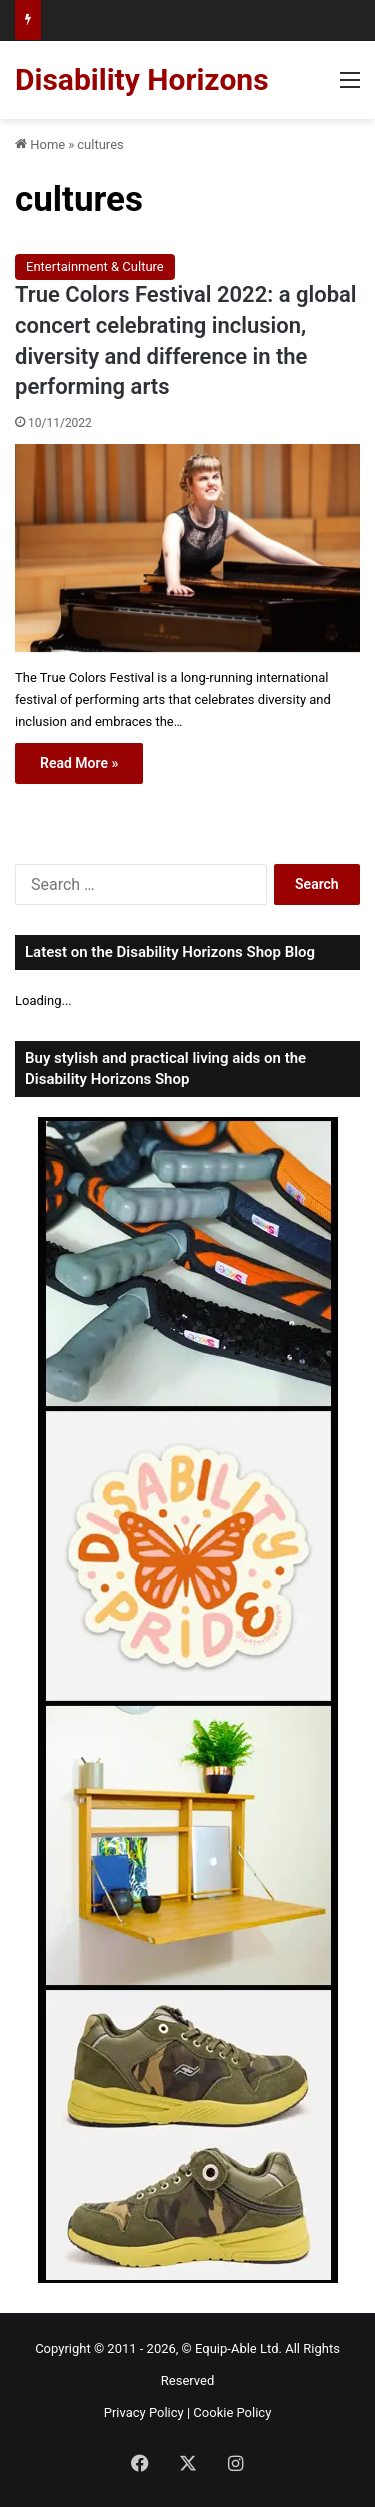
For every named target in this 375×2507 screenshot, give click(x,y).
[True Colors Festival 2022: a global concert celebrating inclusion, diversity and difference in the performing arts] (187, 548)
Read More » (79, 763)
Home (40, 144)
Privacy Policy (144, 2412)
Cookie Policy (232, 2412)
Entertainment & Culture (95, 266)
